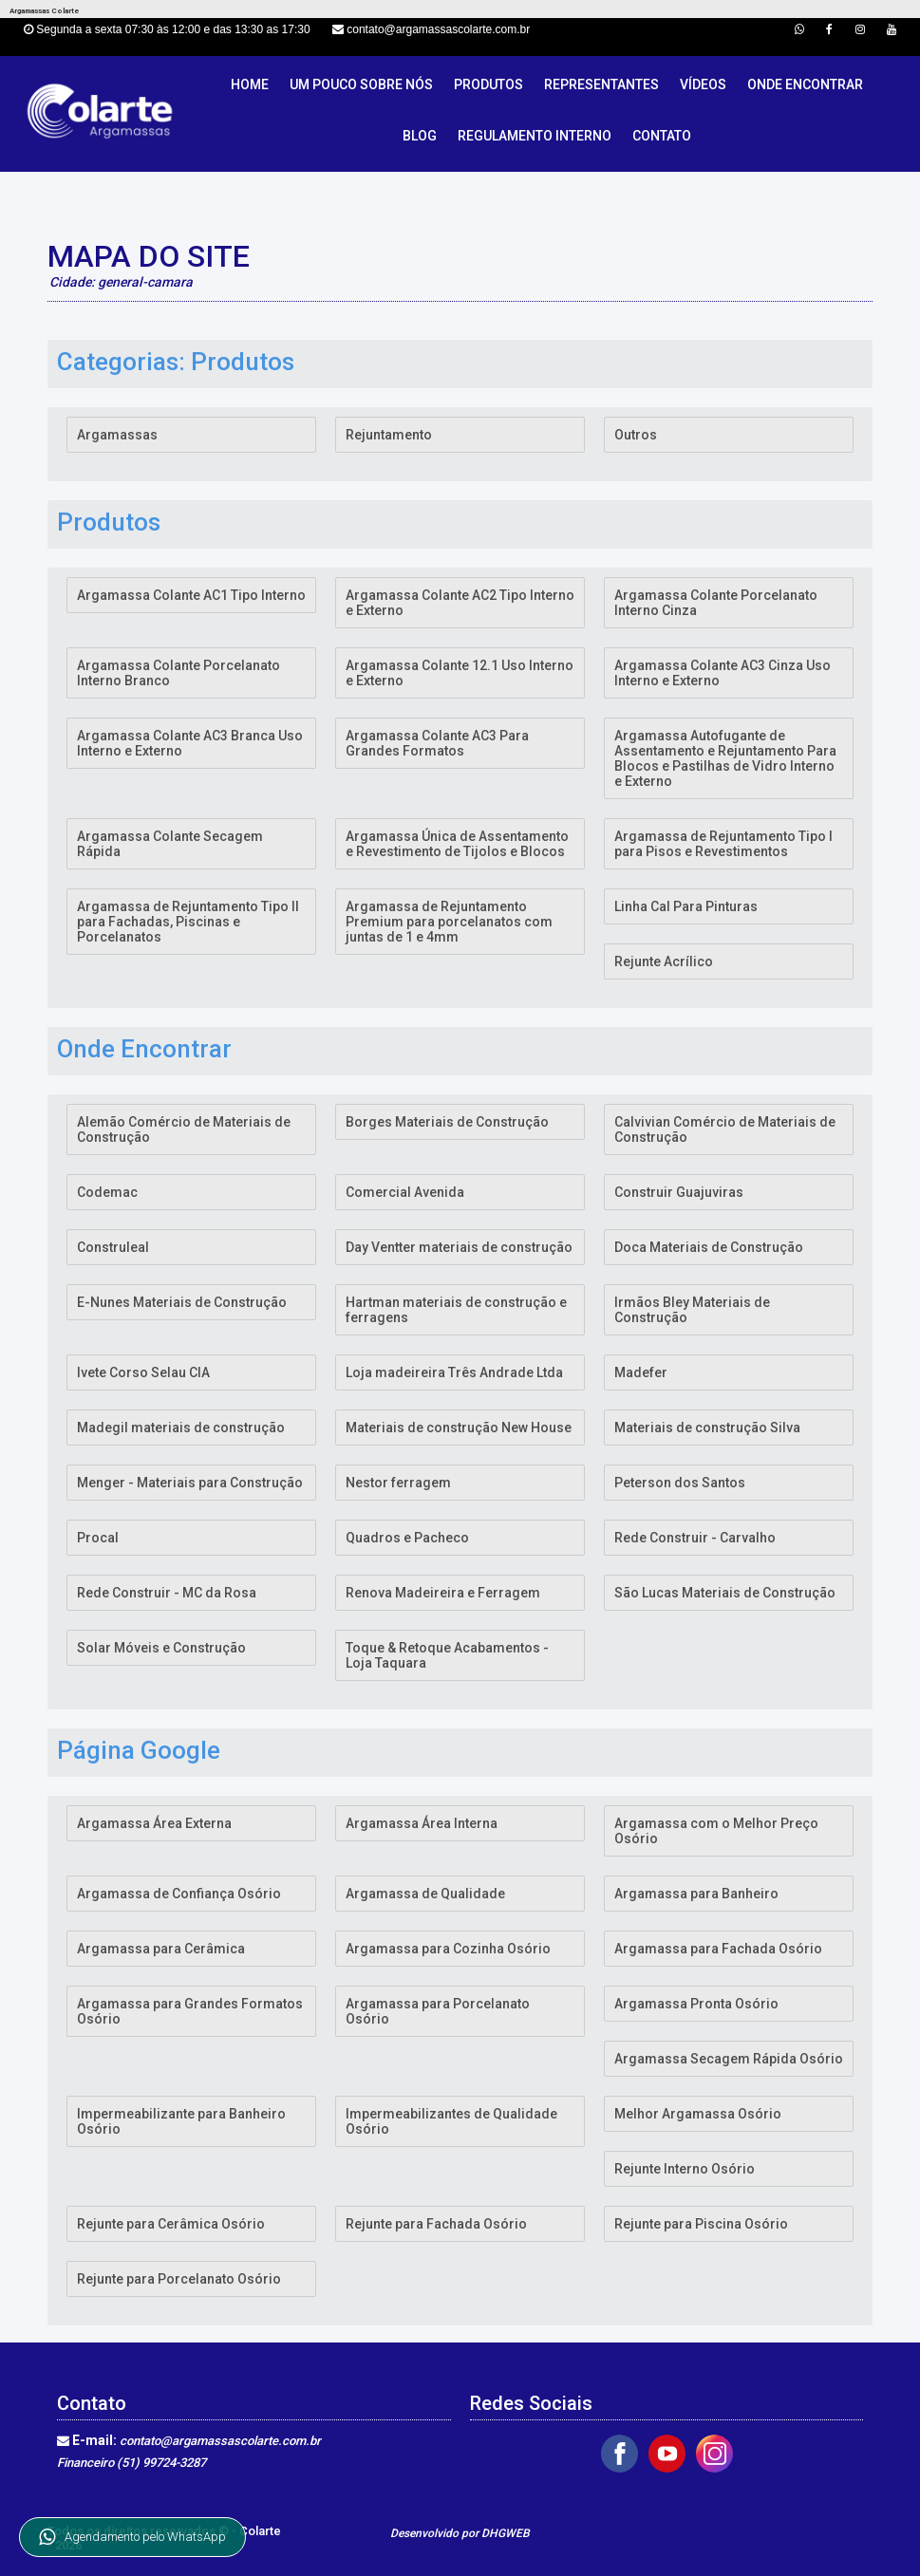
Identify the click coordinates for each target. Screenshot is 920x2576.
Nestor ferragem (398, 1482)
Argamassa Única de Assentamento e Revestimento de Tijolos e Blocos (457, 844)
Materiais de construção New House (459, 1427)
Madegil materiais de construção (181, 1427)
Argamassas (117, 434)
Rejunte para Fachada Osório (436, 2223)
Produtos (488, 84)
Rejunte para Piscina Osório (701, 2223)
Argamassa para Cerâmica (161, 1948)
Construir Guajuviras (678, 1192)
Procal (98, 1537)
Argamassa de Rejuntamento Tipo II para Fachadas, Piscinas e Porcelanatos (188, 921)
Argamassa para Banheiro (696, 1893)
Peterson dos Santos (679, 1482)
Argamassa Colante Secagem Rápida (170, 844)
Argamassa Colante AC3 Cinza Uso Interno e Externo (722, 673)
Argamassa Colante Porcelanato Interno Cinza (715, 603)
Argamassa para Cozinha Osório (448, 1948)
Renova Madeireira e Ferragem (443, 1592)
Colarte (260, 2531)
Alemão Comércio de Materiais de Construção (184, 1129)
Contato (661, 135)
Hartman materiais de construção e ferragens (456, 1310)
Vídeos (703, 84)
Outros (635, 434)
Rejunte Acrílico (663, 961)
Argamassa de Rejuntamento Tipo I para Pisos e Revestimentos (723, 844)
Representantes (601, 84)
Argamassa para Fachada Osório (718, 1948)
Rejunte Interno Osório (684, 2168)
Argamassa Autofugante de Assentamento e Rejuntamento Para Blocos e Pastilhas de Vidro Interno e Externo (725, 758)
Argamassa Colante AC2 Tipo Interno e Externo (460, 603)
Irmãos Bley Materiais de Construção (692, 1310)
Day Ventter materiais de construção (459, 1247)
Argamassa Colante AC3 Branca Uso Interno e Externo (190, 743)
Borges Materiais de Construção (447, 1121)
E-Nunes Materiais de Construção (182, 1302)
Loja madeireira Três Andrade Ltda (454, 1372)
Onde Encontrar (805, 84)
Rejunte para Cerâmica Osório (171, 2223)
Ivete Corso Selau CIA (143, 1372)
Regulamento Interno (534, 135)
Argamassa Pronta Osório (696, 2003)
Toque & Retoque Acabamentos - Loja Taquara (447, 1655)
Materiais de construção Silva (707, 1427)
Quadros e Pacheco (407, 1537)
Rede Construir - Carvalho (695, 1537)
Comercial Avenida (405, 1192)
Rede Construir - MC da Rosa (166, 1592)
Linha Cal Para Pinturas (686, 906)
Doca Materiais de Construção (708, 1247)
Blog (420, 135)
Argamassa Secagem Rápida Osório (728, 2058)
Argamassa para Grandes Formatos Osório (190, 2011)
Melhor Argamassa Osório (697, 2113)
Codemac (107, 1192)
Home (250, 84)
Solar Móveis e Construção (161, 1647)
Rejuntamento (389, 434)
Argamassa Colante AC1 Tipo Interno (191, 595)
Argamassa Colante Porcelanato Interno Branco (178, 673)
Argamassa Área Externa (154, 1823)
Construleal (113, 1247)
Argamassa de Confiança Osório (179, 1893)
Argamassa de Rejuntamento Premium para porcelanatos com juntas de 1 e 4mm (449, 921)
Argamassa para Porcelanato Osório (438, 2011)
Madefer (640, 1372)
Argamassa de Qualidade (425, 1893)
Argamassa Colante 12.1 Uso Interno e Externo (459, 673)
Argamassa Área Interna (422, 1823)
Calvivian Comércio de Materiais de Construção (725, 1129)
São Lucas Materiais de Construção (725, 1592)
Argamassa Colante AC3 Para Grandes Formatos (437, 743)
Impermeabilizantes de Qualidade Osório (451, 2121)
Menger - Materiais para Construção (190, 1482)
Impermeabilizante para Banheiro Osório (181, 2121)
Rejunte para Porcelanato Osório (179, 2279)
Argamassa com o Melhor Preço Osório (716, 1831)
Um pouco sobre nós (361, 84)
